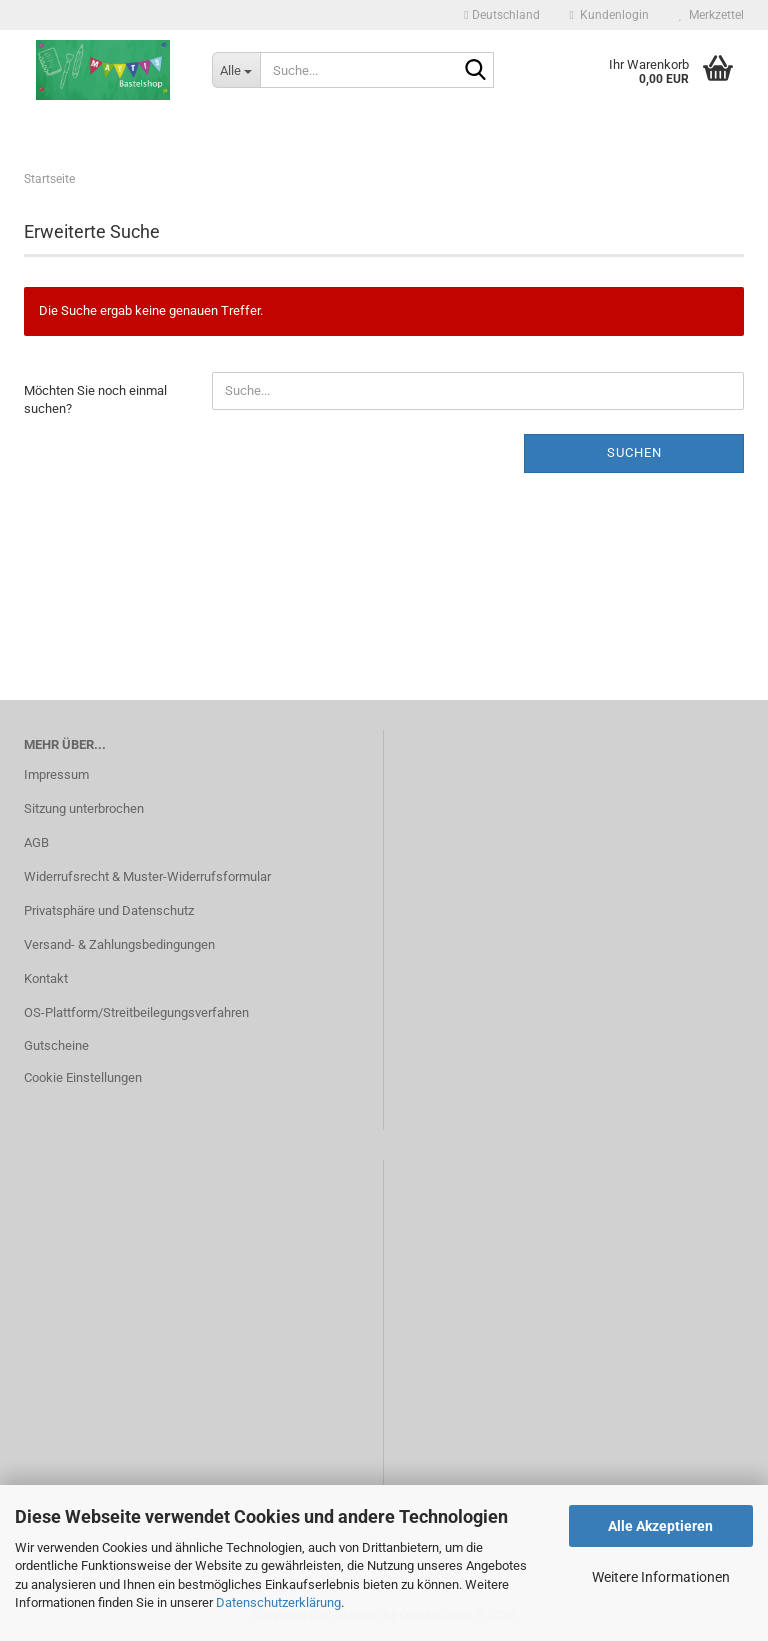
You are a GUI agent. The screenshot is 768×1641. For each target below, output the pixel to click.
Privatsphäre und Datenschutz (109, 910)
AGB (36, 842)
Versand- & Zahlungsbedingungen (119, 944)
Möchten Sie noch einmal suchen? (95, 400)
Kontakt (46, 978)
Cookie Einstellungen (83, 1077)
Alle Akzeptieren (660, 1526)
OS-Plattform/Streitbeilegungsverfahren (136, 1012)
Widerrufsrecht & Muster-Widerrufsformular (147, 876)
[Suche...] (236, 70)
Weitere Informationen (661, 1577)
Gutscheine (56, 1045)
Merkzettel (711, 15)
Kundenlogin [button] (609, 15)
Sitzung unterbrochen (84, 808)
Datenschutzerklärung (278, 1602)
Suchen (634, 452)
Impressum (56, 774)
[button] (501, 15)
